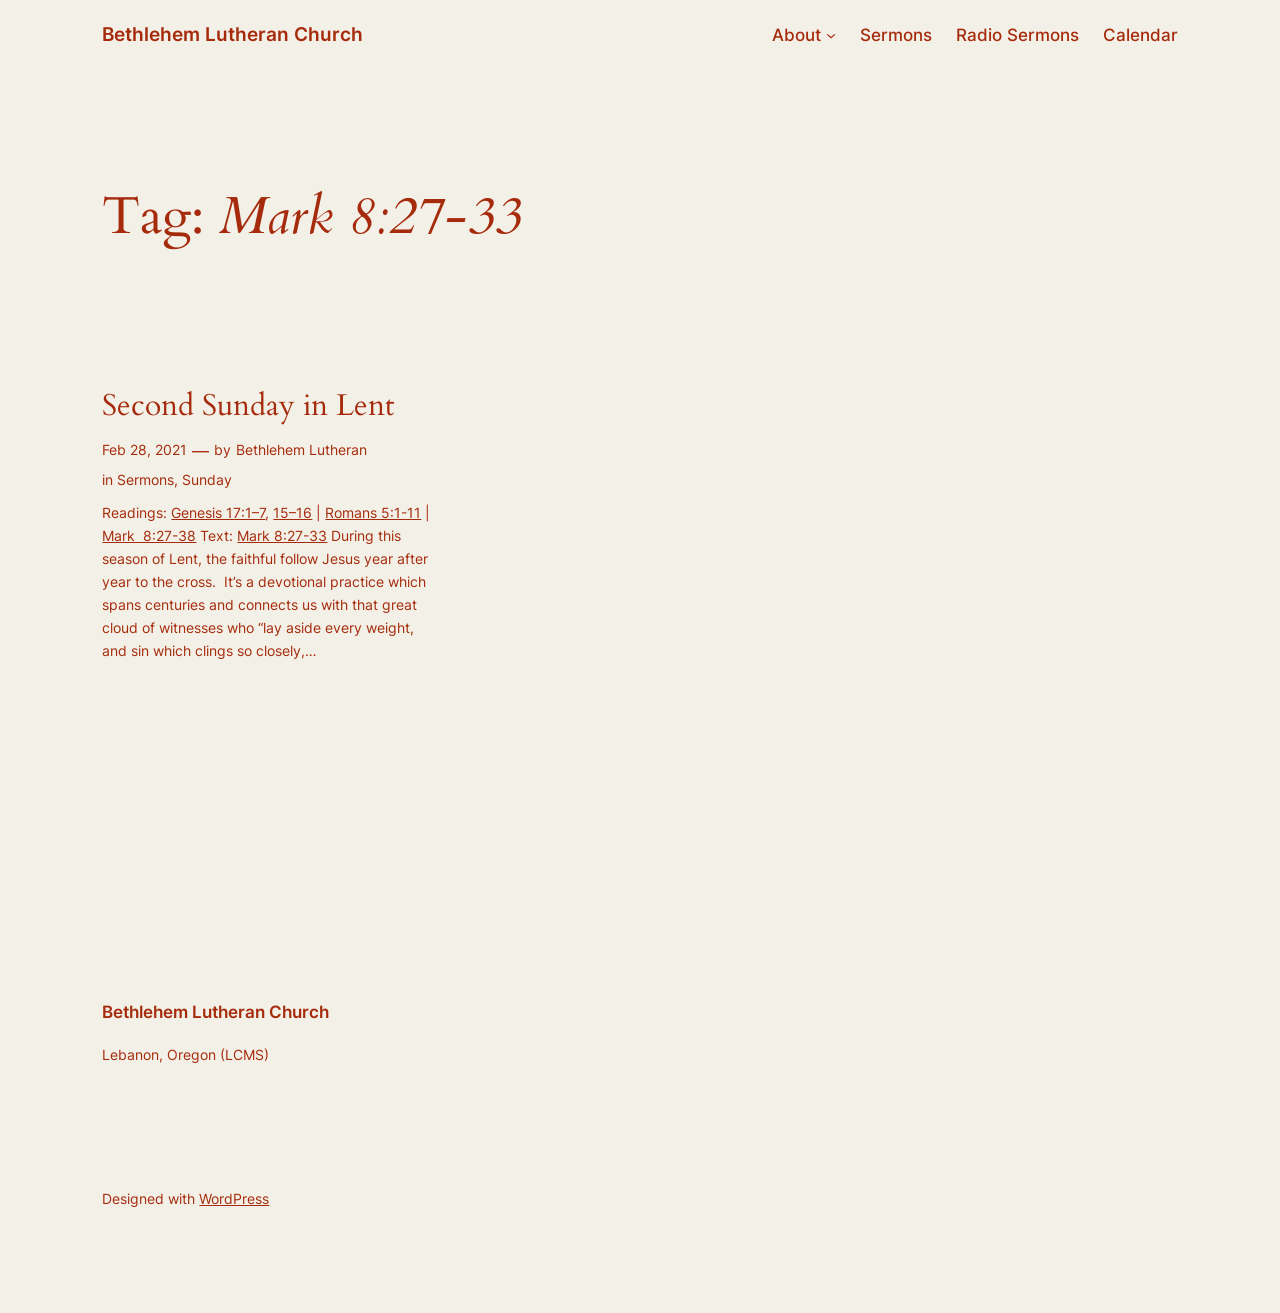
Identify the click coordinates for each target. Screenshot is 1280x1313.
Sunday (207, 479)
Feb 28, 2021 (144, 449)
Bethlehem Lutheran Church (232, 34)
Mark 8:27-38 (149, 535)
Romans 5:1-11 (373, 512)
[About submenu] (831, 35)
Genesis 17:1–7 (218, 512)
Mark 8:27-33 (282, 535)
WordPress (234, 1198)
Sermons (145, 479)
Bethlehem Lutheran (301, 449)
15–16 (292, 512)
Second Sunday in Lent (248, 407)
